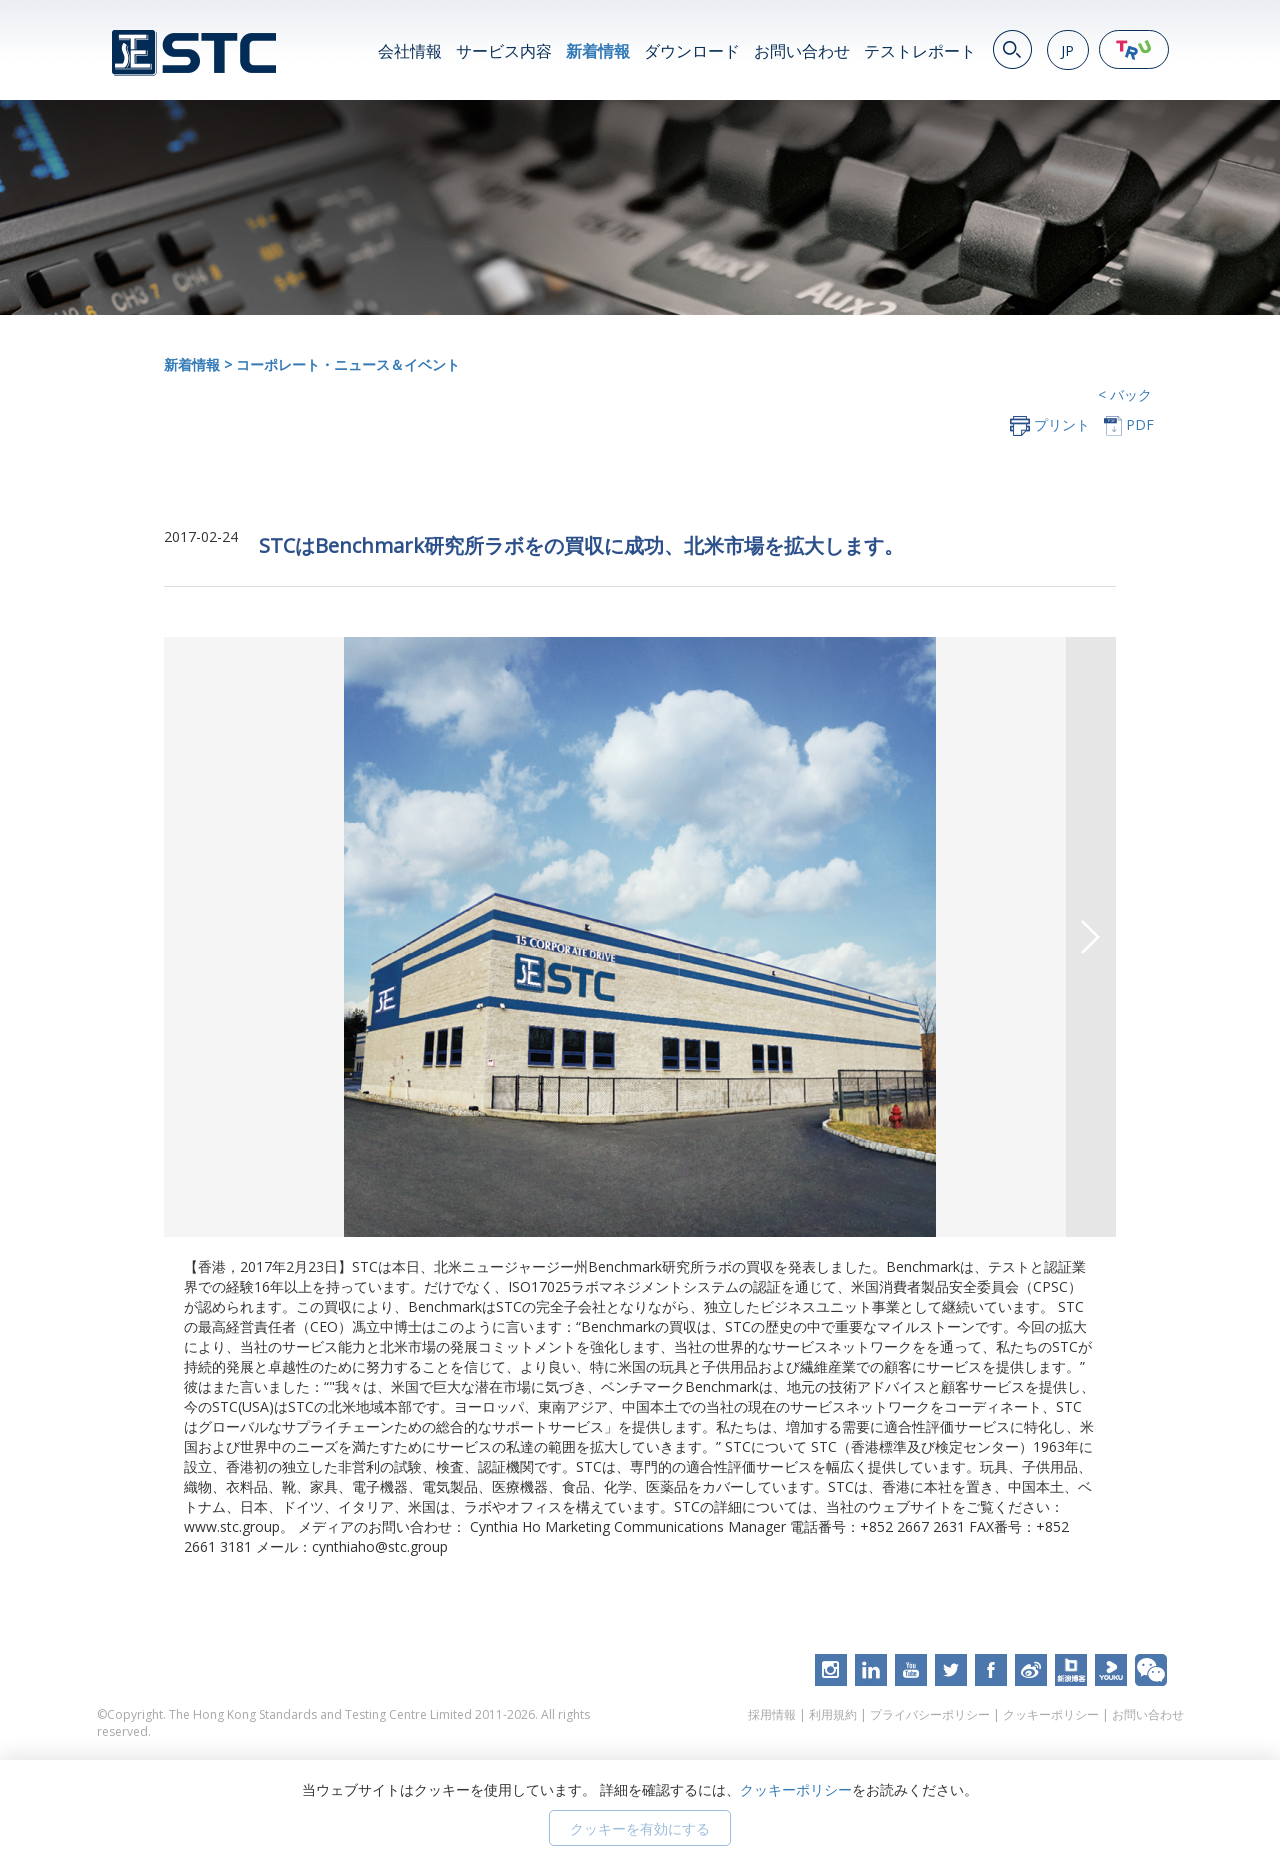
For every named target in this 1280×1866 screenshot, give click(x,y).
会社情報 (410, 51)
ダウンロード (692, 51)
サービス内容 (504, 51)
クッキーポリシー (1051, 1714)
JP (1067, 50)
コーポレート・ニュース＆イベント (348, 364)
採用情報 (772, 1714)
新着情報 (598, 51)
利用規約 (833, 1714)
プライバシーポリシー (930, 1714)
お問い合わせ (802, 51)
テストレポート (920, 51)
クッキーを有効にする (640, 1828)
